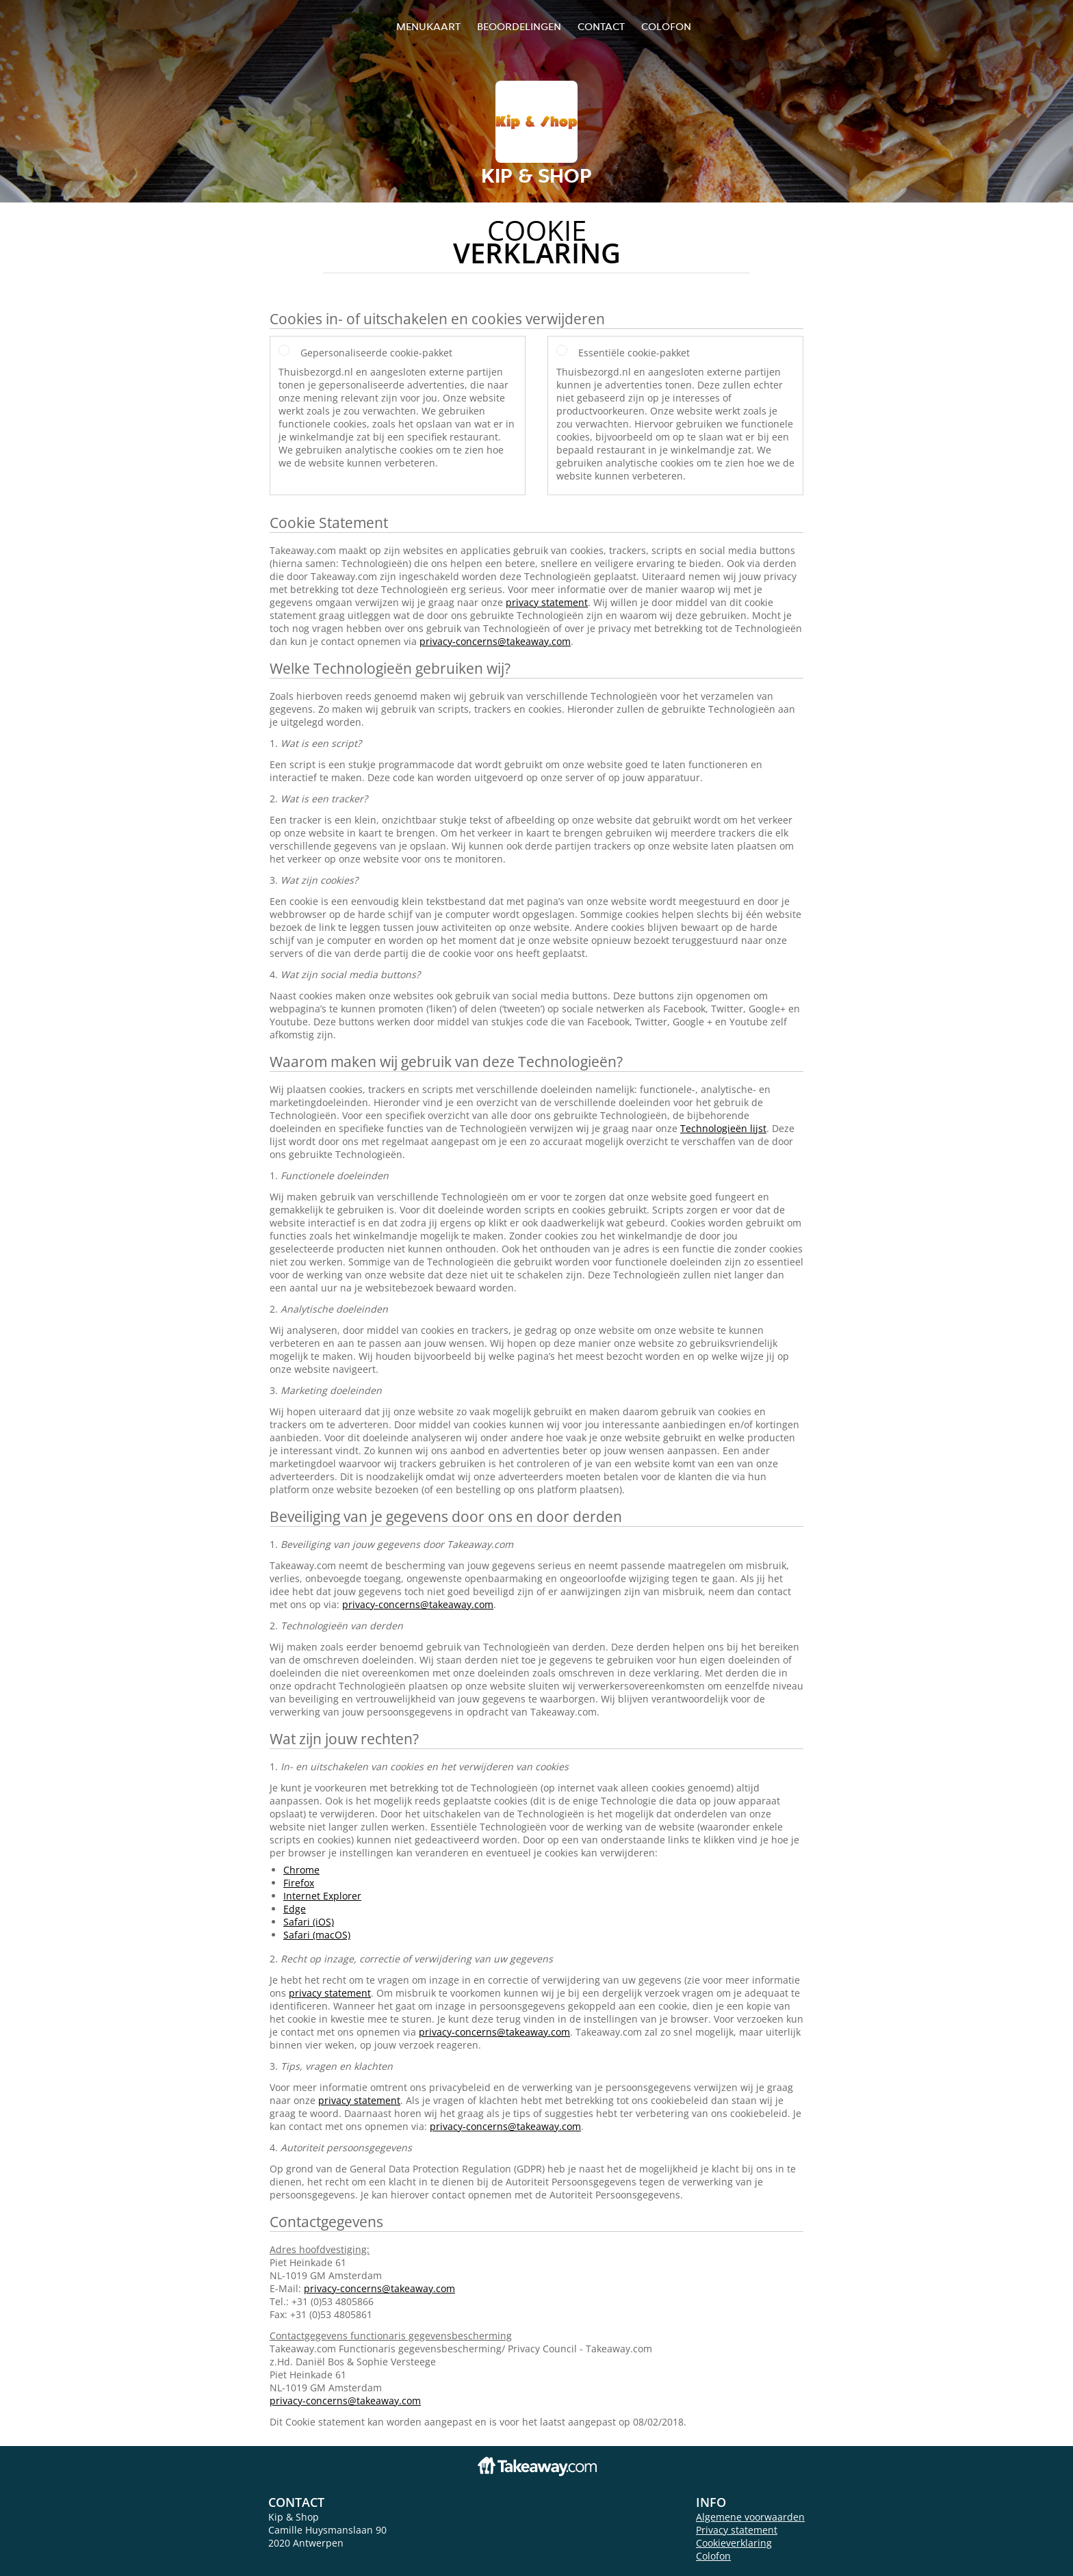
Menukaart (428, 26)
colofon (666, 26)
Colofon (713, 2555)
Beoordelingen (519, 26)
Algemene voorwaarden (750, 2516)
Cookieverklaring (734, 2542)
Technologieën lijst (723, 1128)
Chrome (301, 1869)
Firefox (298, 1882)
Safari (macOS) (316, 1934)
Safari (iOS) (308, 1921)
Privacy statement (736, 2529)
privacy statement (547, 602)
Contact (601, 26)
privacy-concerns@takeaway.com (495, 641)
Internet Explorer (322, 1895)
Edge (294, 1908)
